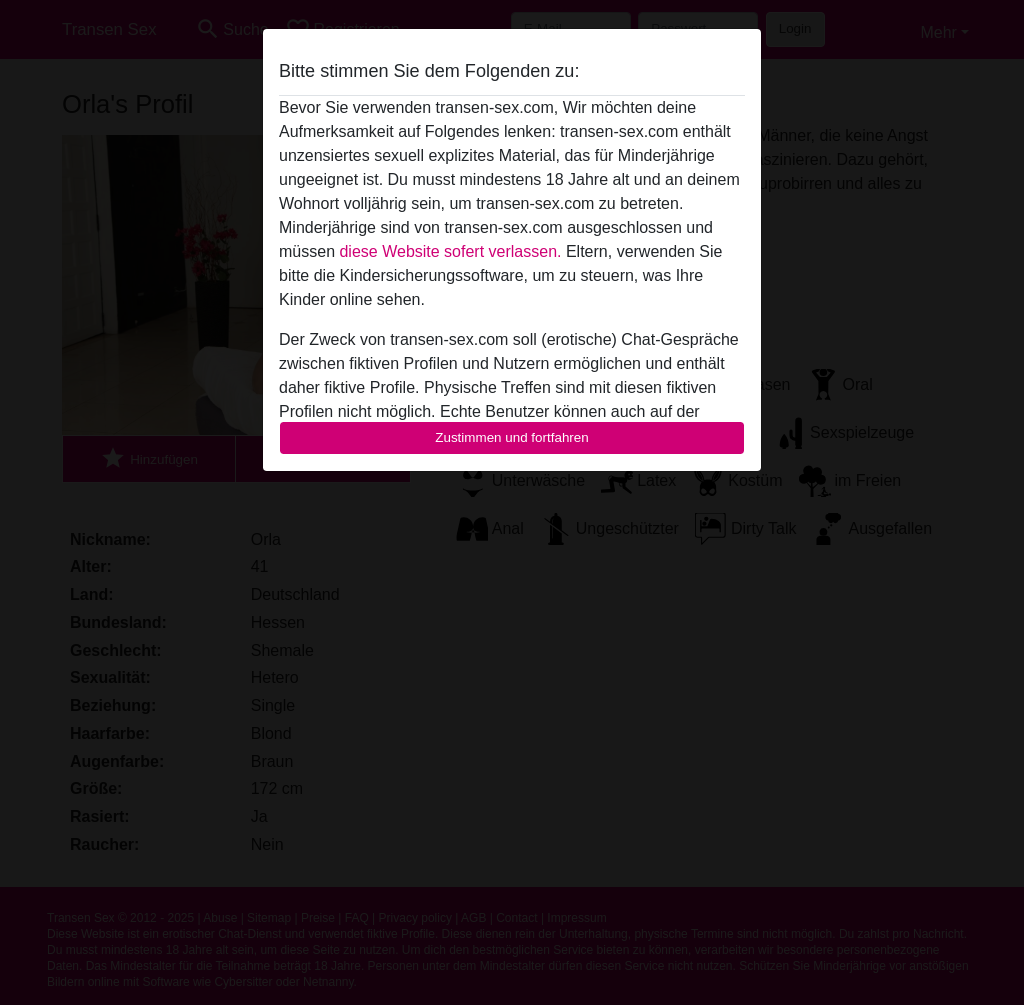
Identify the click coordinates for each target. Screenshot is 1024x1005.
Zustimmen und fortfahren (512, 437)
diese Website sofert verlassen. (450, 251)
